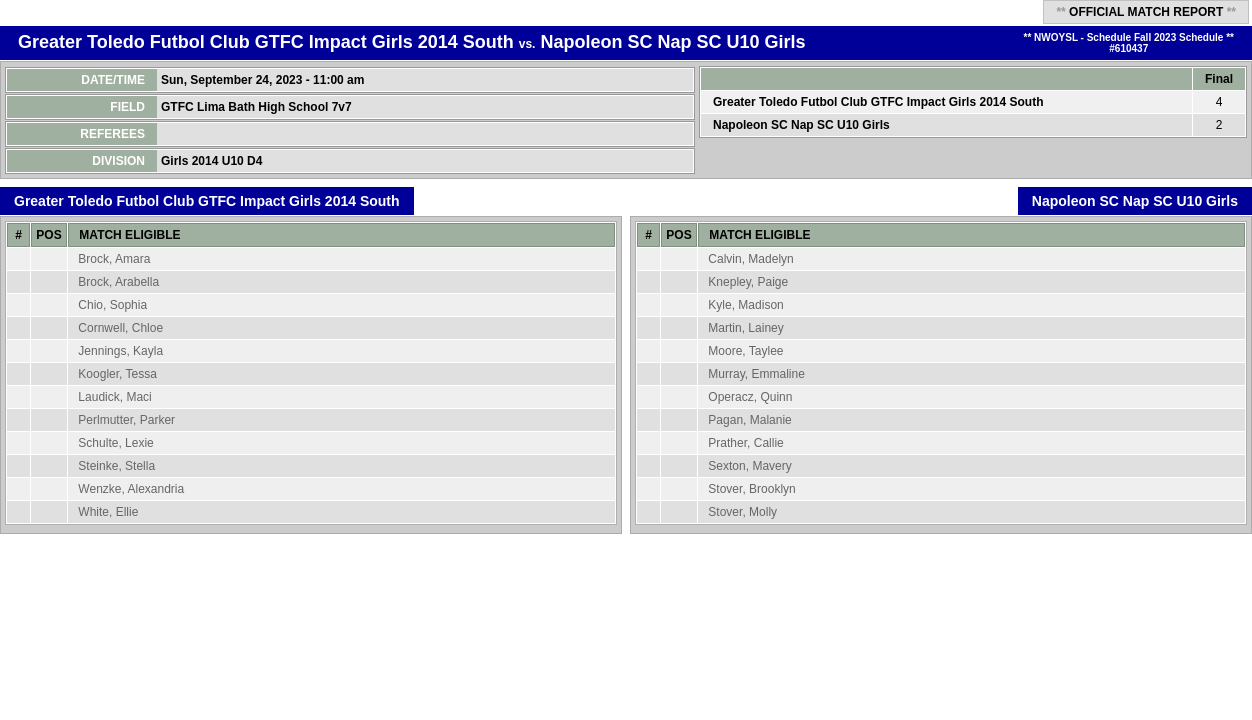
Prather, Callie (745, 443)
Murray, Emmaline (756, 374)
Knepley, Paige (748, 282)
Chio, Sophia (112, 305)
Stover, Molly (742, 512)
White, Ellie (108, 512)
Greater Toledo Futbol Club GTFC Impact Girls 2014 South (266, 42)
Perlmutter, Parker (126, 420)
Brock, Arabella (118, 282)
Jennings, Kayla (120, 351)
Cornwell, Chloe (120, 328)
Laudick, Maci (114, 397)
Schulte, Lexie (115, 443)
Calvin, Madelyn (750, 259)
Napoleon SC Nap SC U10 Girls (672, 42)
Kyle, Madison (745, 305)
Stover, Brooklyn (751, 489)
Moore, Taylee (745, 351)
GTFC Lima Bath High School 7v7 (258, 107)
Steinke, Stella (116, 466)
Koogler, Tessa (117, 374)
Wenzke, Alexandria (131, 489)
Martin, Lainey (745, 328)
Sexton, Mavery (749, 466)
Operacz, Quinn (750, 397)
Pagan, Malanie (749, 420)
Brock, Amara (114, 259)
